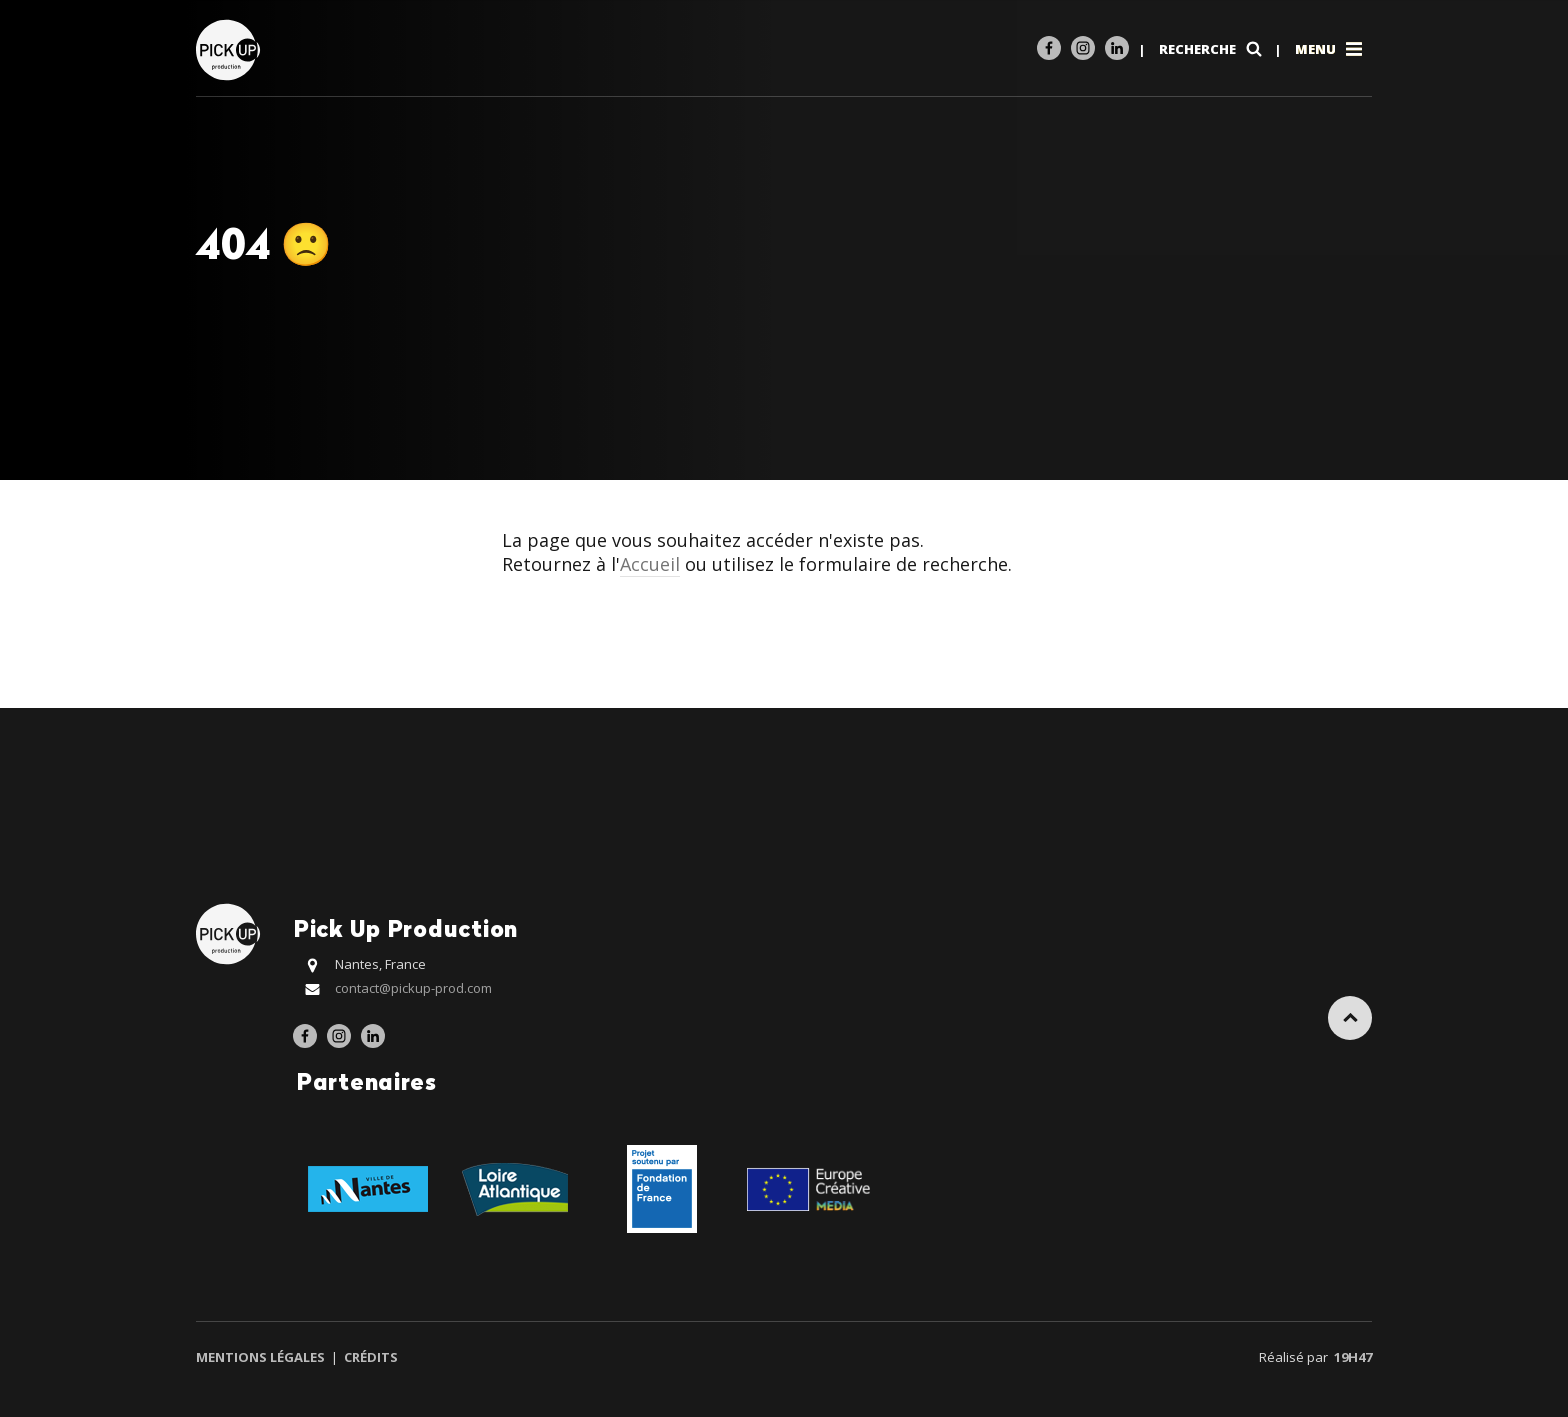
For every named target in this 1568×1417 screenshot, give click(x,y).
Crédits (369, 1357)
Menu (1330, 49)
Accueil (650, 564)
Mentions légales (262, 1357)
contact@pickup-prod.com (413, 988)
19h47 (1353, 1357)
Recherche (1212, 49)
